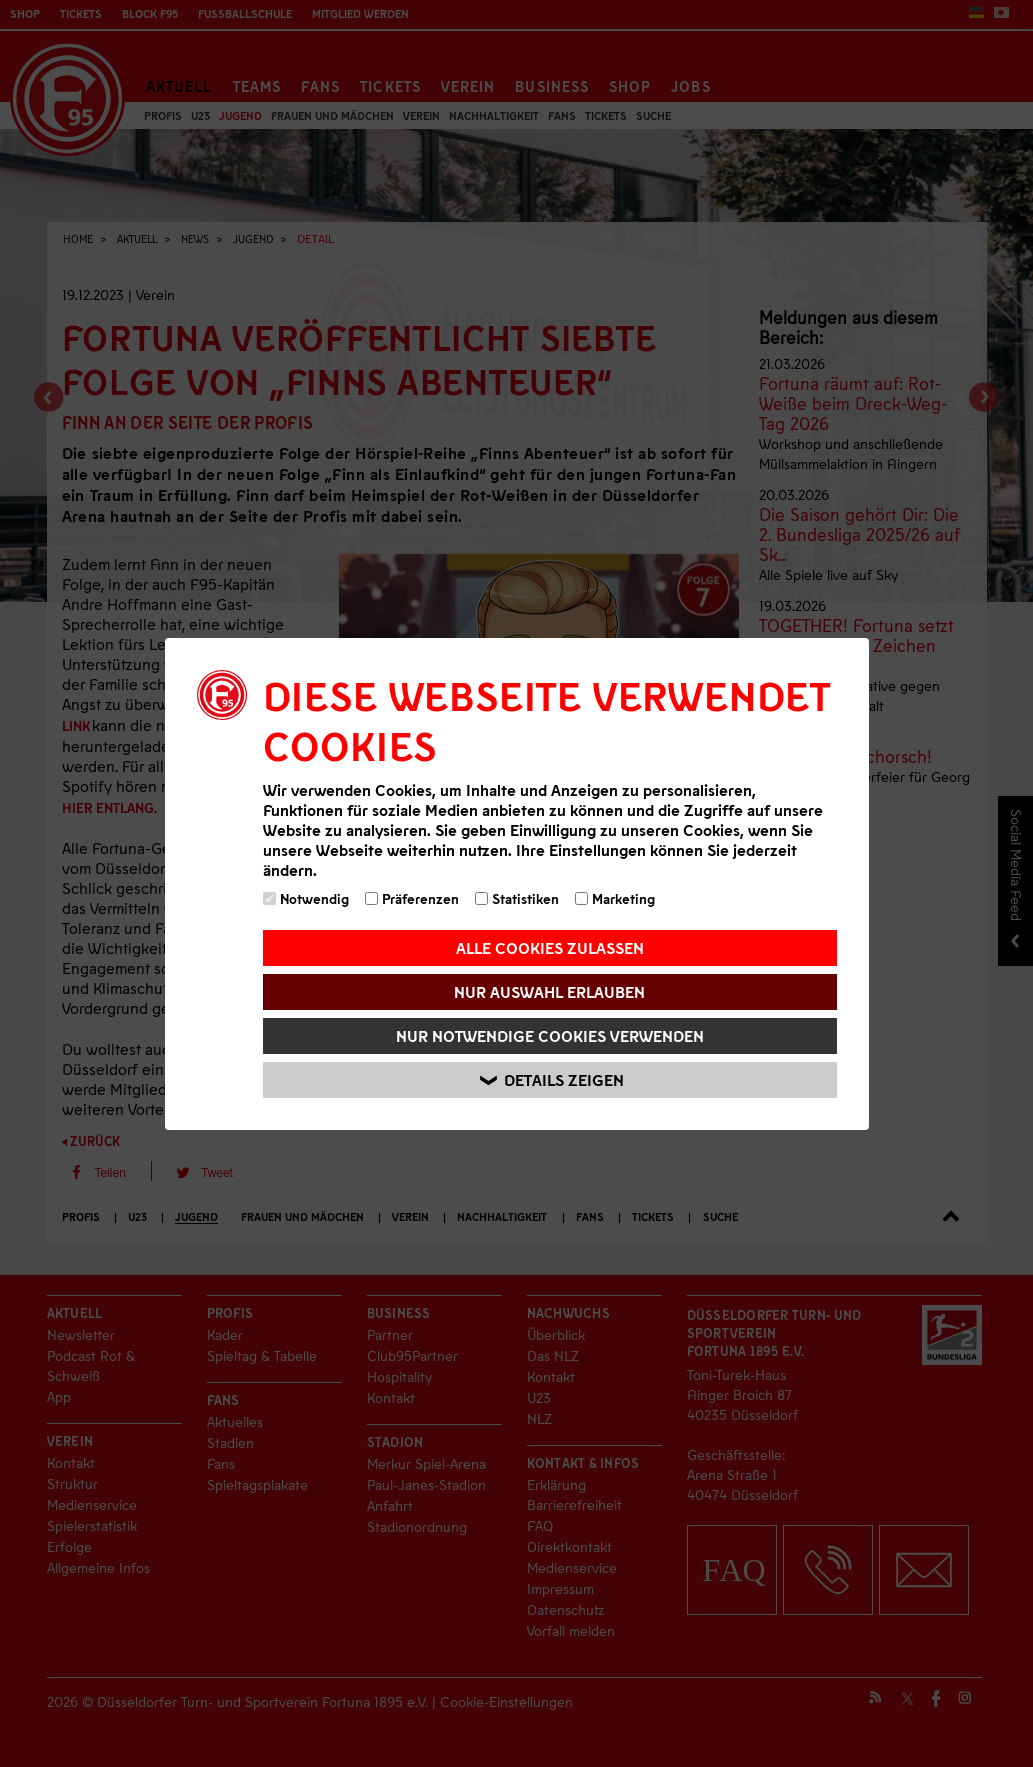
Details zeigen (553, 1079)
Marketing (615, 898)
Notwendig (306, 898)
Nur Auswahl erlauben (549, 991)
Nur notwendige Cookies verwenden (550, 1035)
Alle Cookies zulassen (550, 947)
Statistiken (517, 898)
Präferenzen (412, 898)
